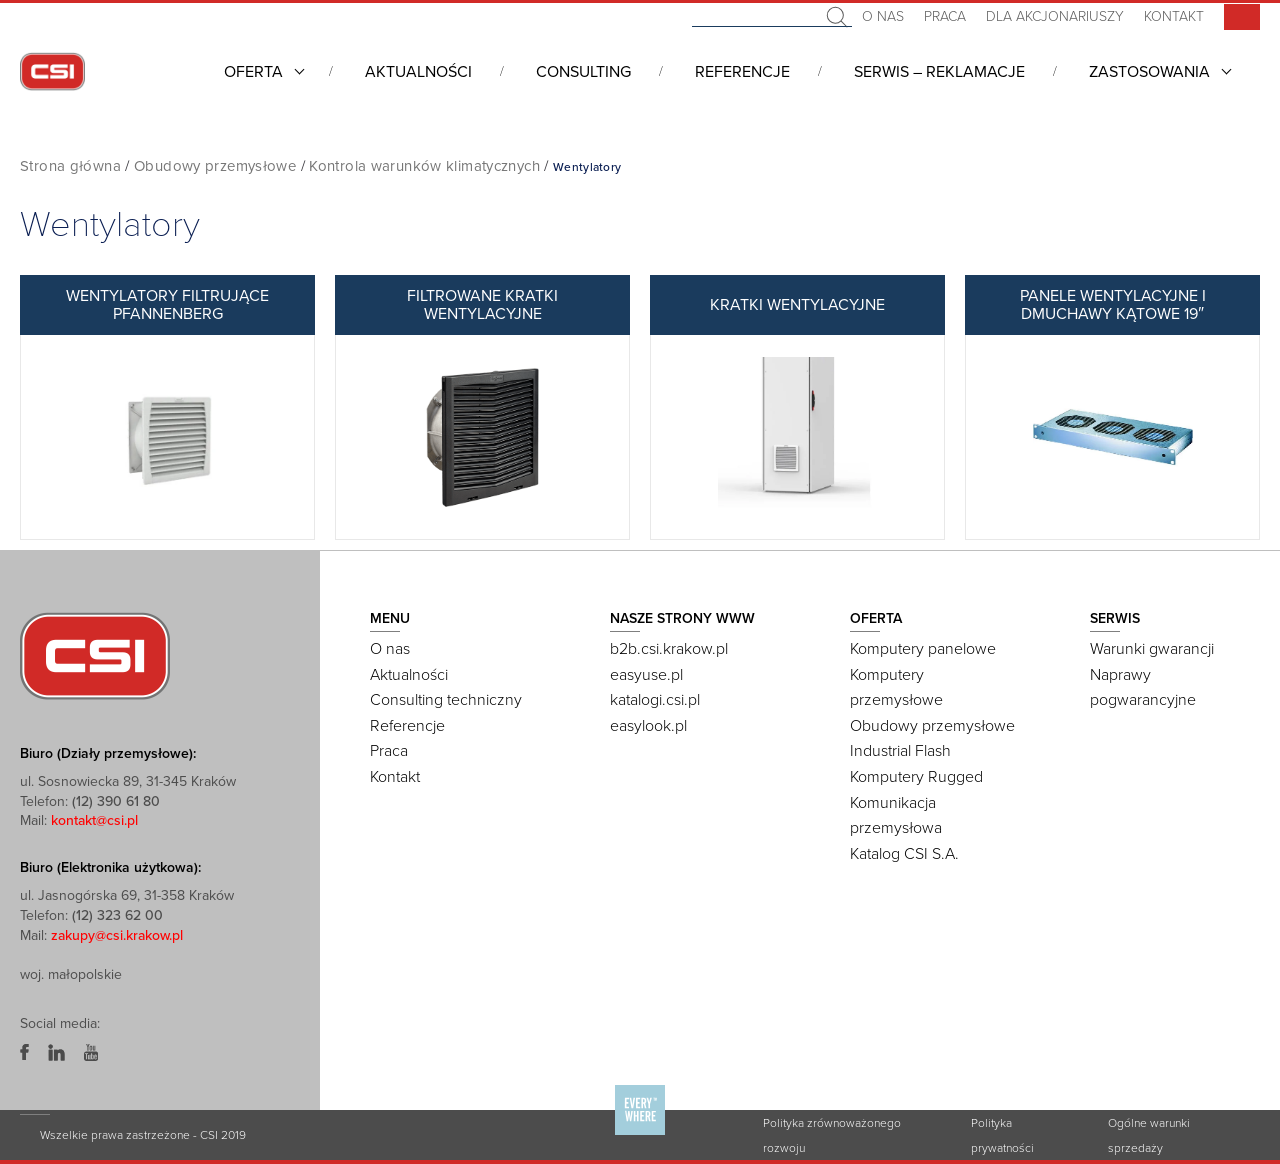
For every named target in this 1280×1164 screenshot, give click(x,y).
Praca (945, 16)
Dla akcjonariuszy (1055, 16)
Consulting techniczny (446, 700)
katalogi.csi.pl (655, 700)
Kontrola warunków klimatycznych (424, 166)
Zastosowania (1149, 72)
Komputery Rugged (916, 777)
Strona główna (70, 166)
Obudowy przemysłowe (215, 166)
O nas (883, 16)
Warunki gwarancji (1152, 649)
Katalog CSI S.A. (904, 854)
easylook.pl (648, 726)
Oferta (253, 72)
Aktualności (418, 72)
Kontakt (1174, 16)
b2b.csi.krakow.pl (669, 649)
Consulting (583, 72)
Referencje (742, 72)
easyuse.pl (646, 675)
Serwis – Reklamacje (939, 72)
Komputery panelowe (923, 649)
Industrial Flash (900, 751)
